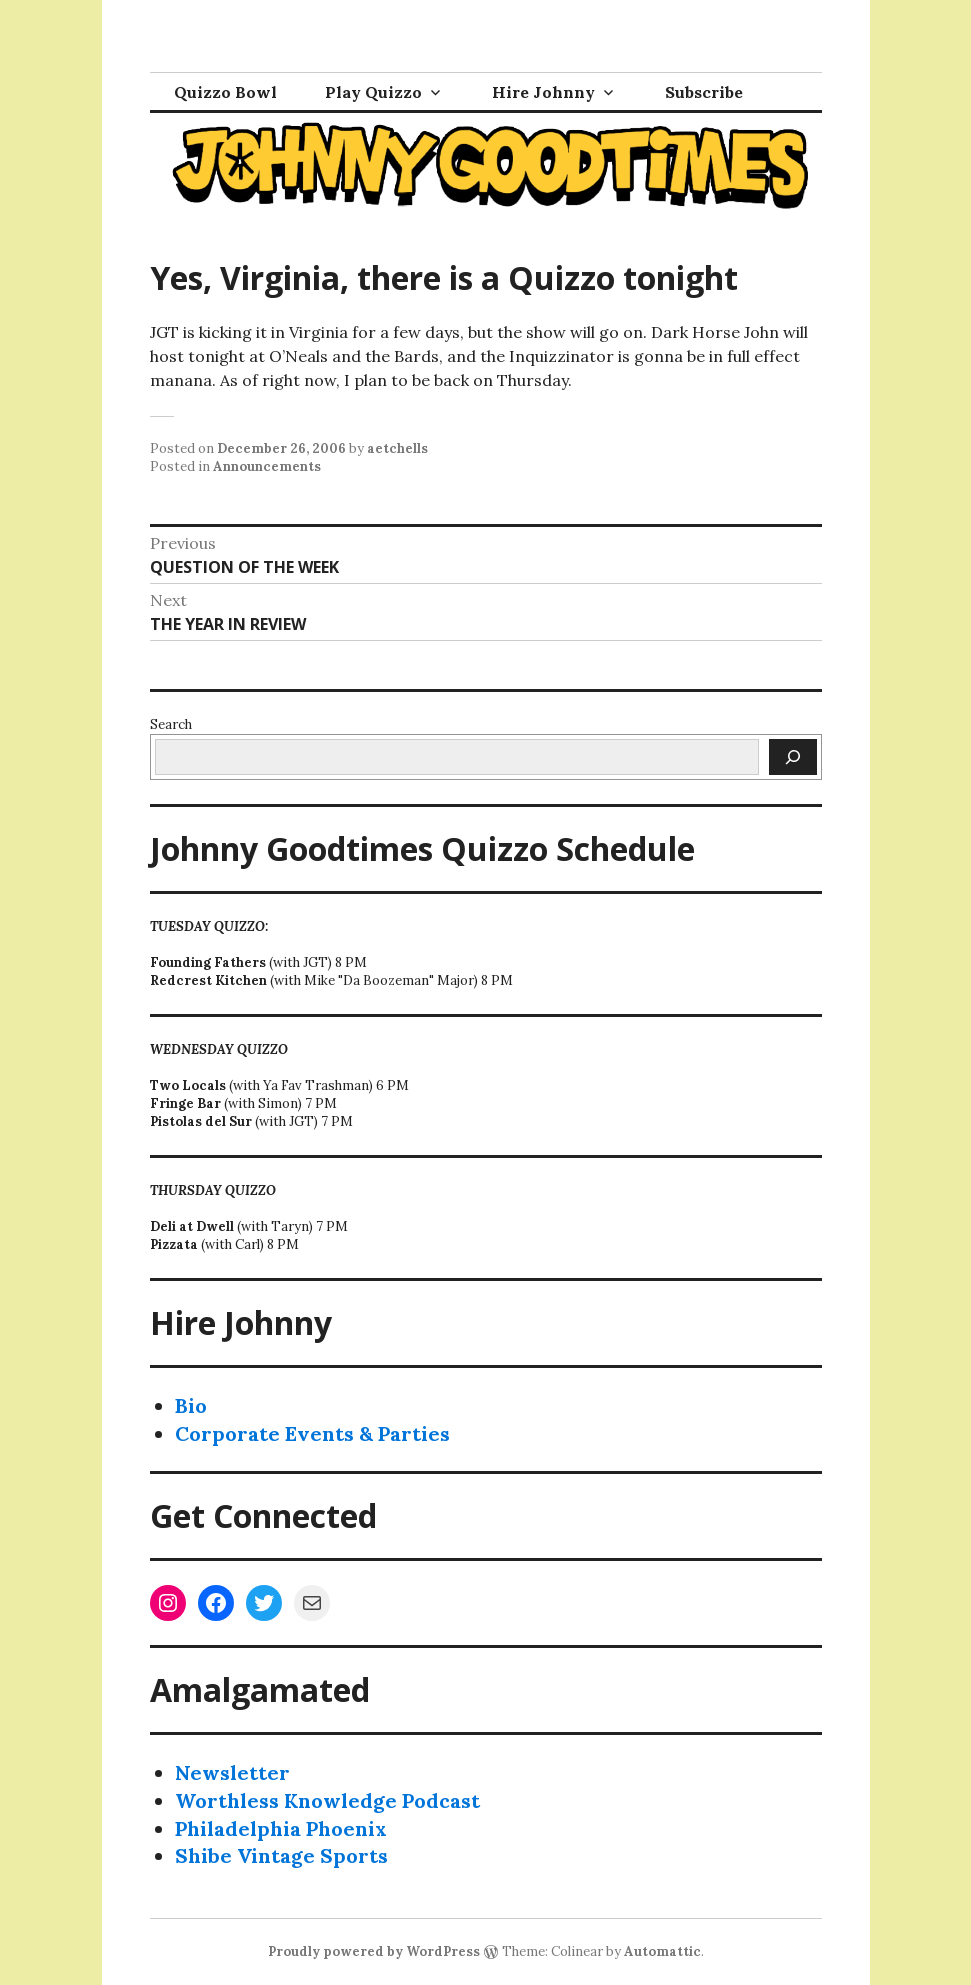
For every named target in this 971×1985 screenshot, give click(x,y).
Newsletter (232, 1772)
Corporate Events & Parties (312, 1433)
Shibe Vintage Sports (281, 1855)
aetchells (397, 448)
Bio (191, 1405)
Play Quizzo (373, 92)
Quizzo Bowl (225, 92)
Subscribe (704, 92)
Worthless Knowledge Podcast (327, 1800)
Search (171, 724)
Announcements (267, 466)
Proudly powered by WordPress (374, 1951)
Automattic (662, 1951)
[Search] (793, 757)
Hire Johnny (543, 92)
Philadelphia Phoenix (281, 1828)
